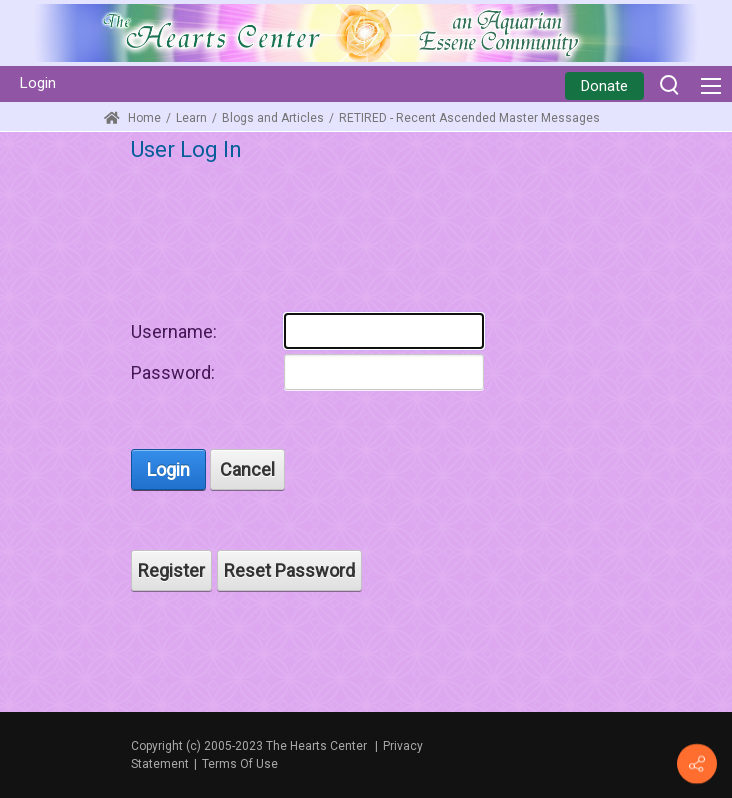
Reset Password (289, 570)
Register (171, 570)
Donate (604, 86)
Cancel (247, 469)
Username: (174, 331)
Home (132, 118)
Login (38, 83)
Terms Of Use (240, 764)
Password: (173, 372)
